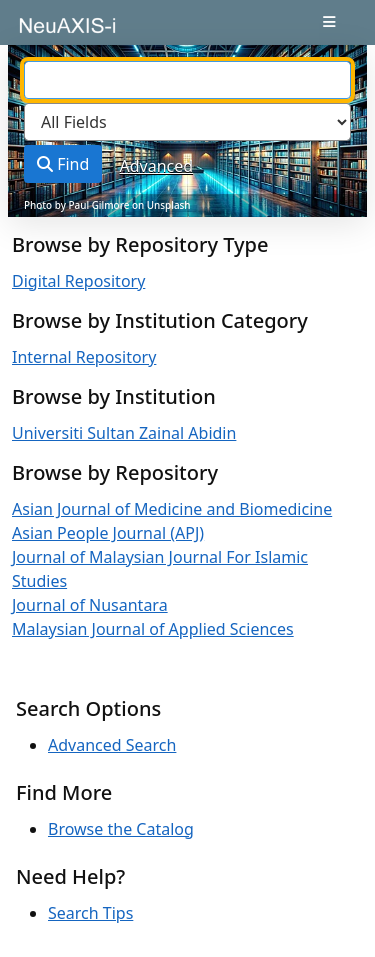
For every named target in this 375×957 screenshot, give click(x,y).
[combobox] (187, 80)
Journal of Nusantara (90, 605)
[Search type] (187, 122)
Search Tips (90, 913)
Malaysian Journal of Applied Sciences (153, 629)
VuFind (51, 32)
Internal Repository (84, 357)
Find (63, 164)
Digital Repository (78, 281)
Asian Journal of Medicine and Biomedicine (172, 509)
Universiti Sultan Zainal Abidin (124, 433)
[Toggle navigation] (329, 22)
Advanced (157, 166)
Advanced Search (112, 745)
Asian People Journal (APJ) (108, 533)
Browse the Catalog (121, 829)
